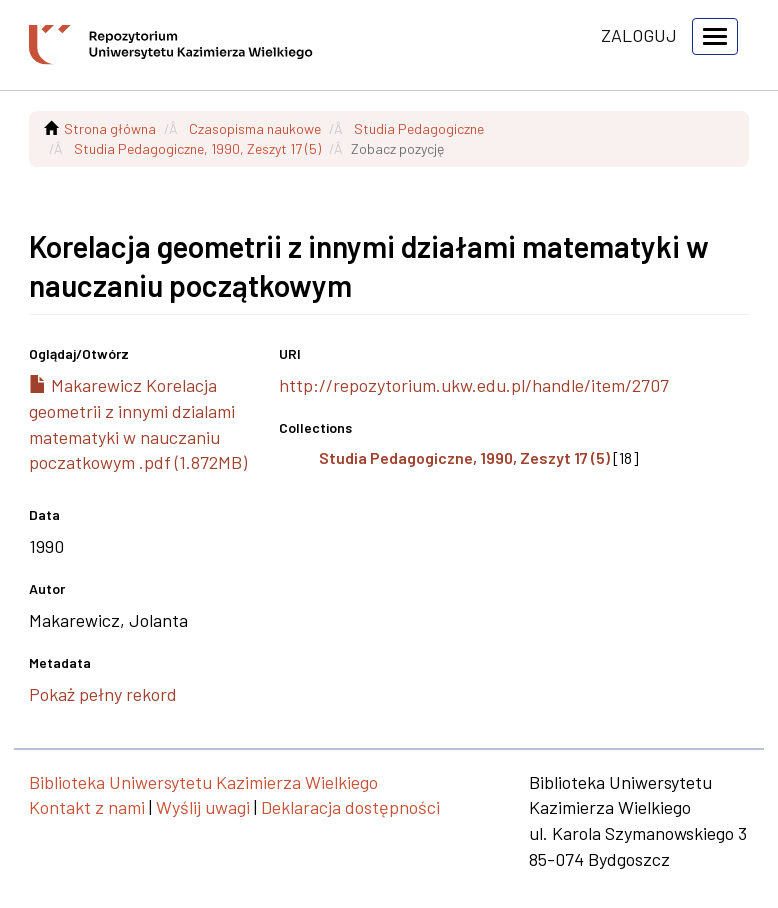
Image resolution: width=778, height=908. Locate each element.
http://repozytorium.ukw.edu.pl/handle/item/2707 (474, 385)
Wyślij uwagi (203, 807)
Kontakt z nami (87, 807)
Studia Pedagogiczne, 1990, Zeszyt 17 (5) (197, 148)
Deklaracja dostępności (350, 807)
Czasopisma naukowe (255, 128)
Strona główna (110, 128)
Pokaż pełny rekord (103, 694)
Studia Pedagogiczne (419, 128)
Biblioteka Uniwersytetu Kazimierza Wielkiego (203, 782)
